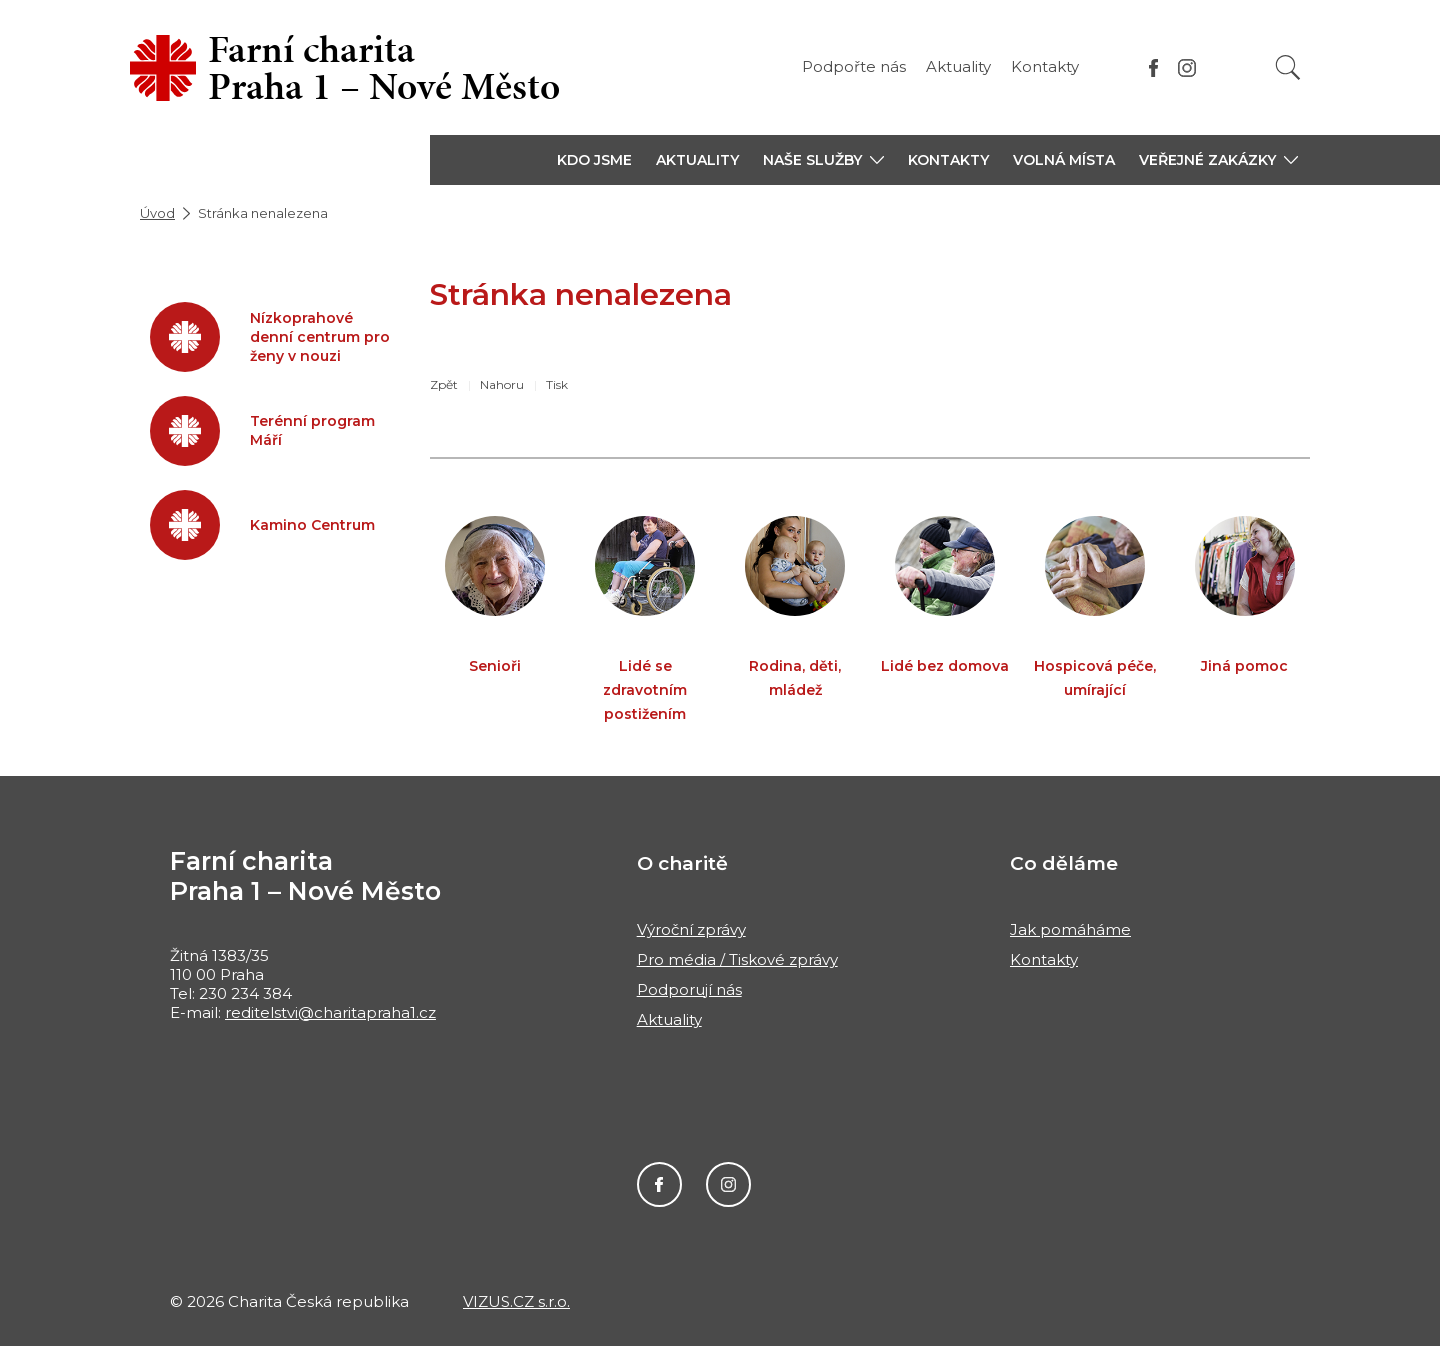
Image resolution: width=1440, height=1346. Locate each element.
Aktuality (958, 66)
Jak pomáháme (1070, 929)
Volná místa (1064, 160)
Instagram (728, 1184)
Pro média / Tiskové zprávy (737, 959)
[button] (823, 160)
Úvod (157, 213)
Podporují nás (689, 989)
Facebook (659, 1184)
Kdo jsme (594, 160)
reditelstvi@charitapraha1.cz (330, 1012)
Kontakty (1045, 66)
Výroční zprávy (691, 929)
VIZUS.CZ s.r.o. (516, 1301)
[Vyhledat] (1288, 67)
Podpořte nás (854, 66)
